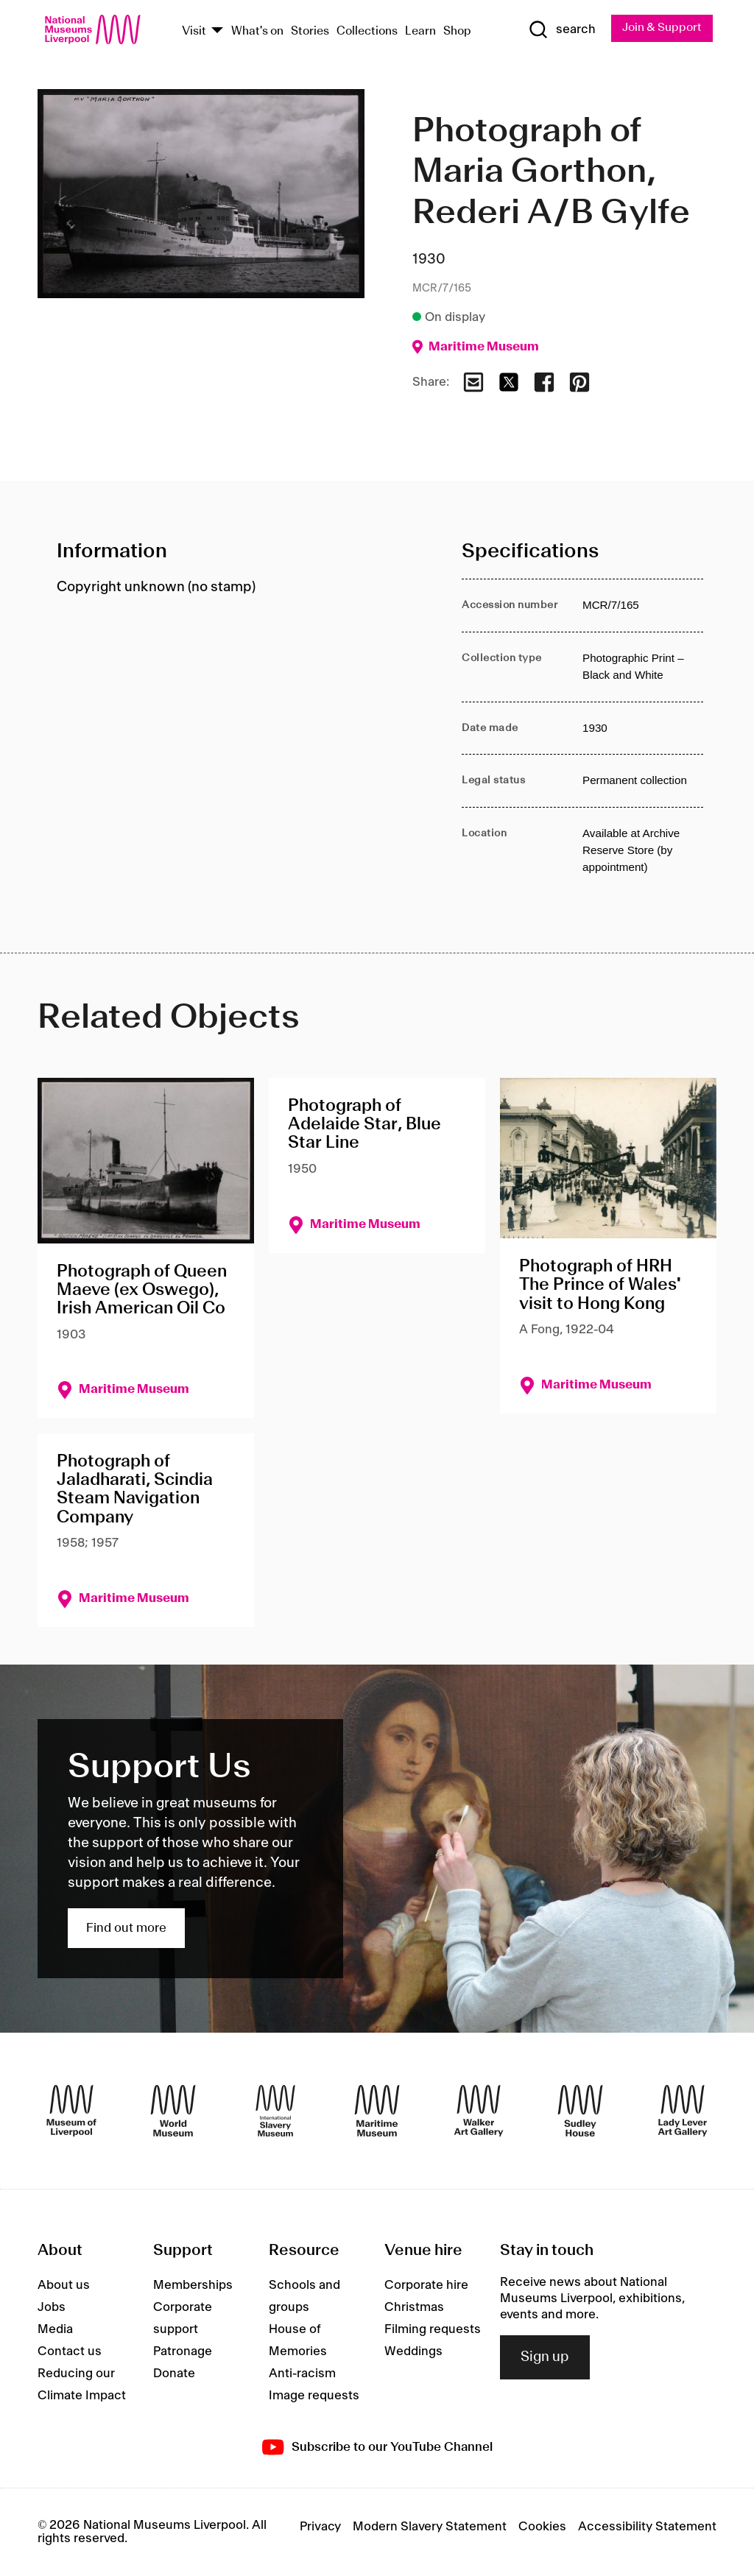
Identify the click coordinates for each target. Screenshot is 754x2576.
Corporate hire (426, 2285)
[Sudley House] (580, 2111)
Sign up (545, 2357)
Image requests (314, 2395)
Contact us (70, 2351)
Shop (457, 31)
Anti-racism (302, 2373)
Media (55, 2329)
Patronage (182, 2351)
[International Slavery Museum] (275, 2111)
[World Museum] (173, 2111)
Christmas (414, 2307)
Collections (367, 31)
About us (64, 2285)
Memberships (193, 2285)
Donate (174, 2373)
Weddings (413, 2351)
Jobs (52, 2307)
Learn (420, 31)
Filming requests (432, 2329)
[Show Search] (560, 30)
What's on (257, 31)
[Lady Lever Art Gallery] (682, 2111)
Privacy (320, 2526)
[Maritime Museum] (377, 2111)
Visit (194, 31)
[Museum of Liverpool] (71, 2111)
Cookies (542, 2526)
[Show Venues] (217, 31)
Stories (310, 31)
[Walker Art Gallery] (478, 2111)
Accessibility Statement (647, 2526)
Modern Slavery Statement (430, 2526)
